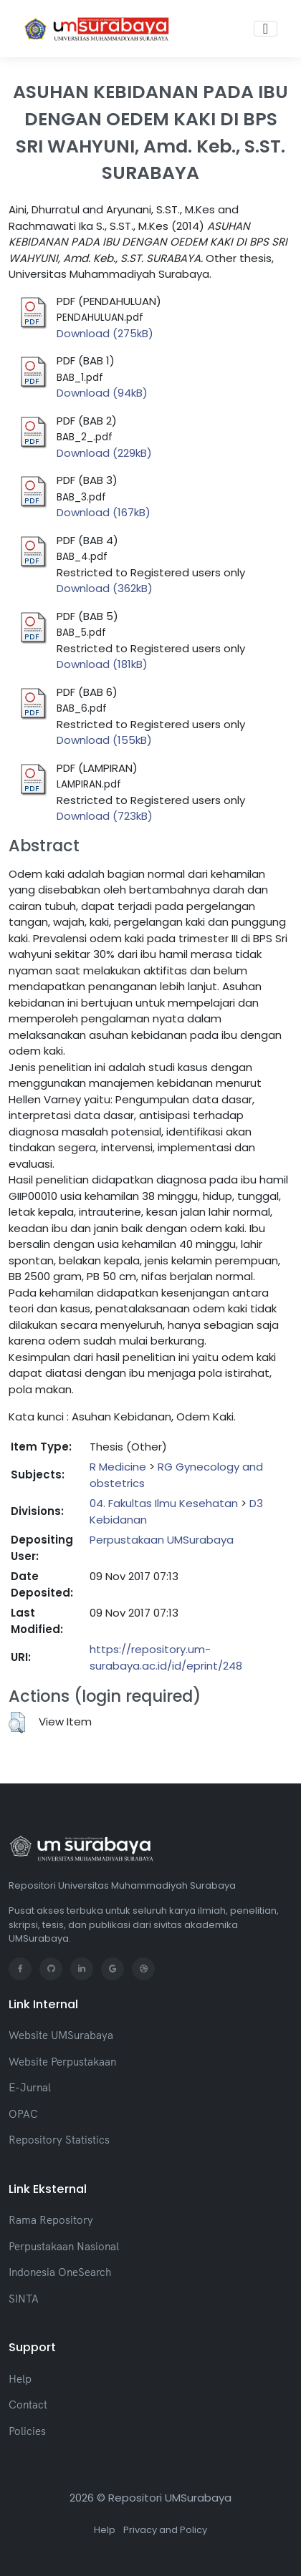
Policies (27, 2431)
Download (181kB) (102, 664)
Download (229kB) (104, 452)
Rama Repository (51, 2220)
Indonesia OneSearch (60, 2272)
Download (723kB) (105, 815)
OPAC (23, 2114)
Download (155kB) (104, 739)
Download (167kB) (103, 512)
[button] (17, 1722)
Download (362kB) (105, 588)
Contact (28, 2404)
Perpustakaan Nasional (64, 2246)
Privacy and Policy (165, 2530)
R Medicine (118, 1466)
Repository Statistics (59, 2139)
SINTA (24, 2298)
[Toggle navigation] (265, 29)
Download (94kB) (102, 392)
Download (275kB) (105, 333)
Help (20, 2379)
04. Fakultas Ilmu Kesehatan (164, 1503)
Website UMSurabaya (61, 2035)
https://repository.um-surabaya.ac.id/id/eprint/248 (166, 1657)
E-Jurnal (30, 2087)
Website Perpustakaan (62, 2061)
